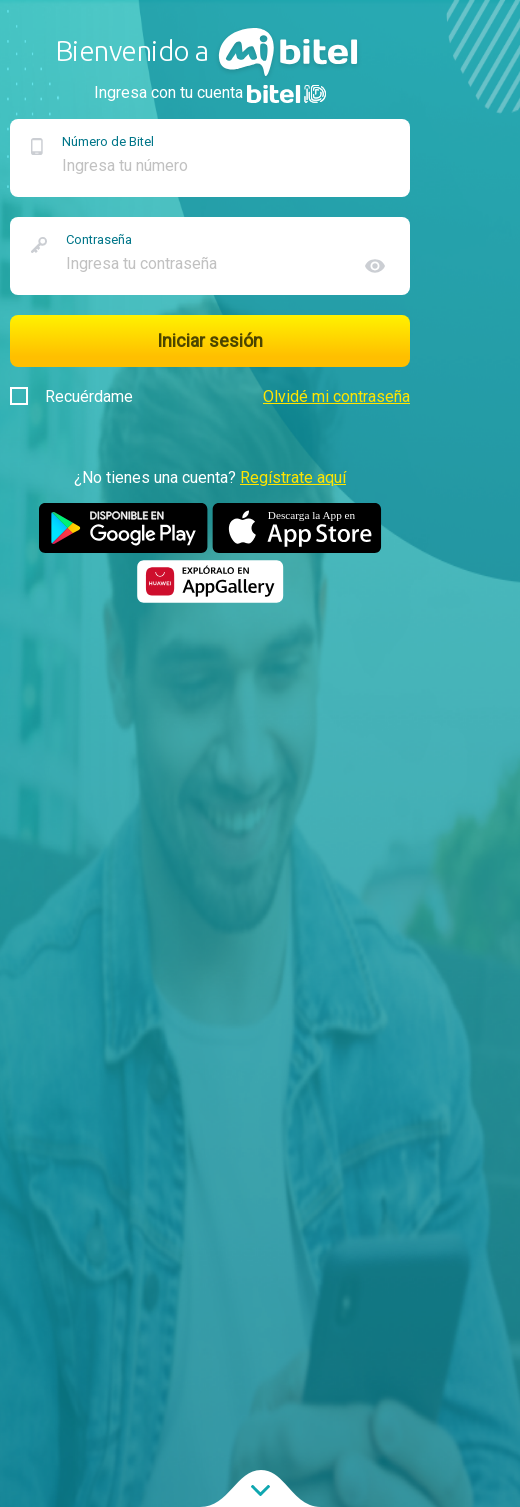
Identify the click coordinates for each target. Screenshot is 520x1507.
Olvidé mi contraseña (336, 396)
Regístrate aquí (293, 477)
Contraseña (99, 239)
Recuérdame (71, 396)
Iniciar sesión (210, 340)
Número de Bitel (108, 141)
